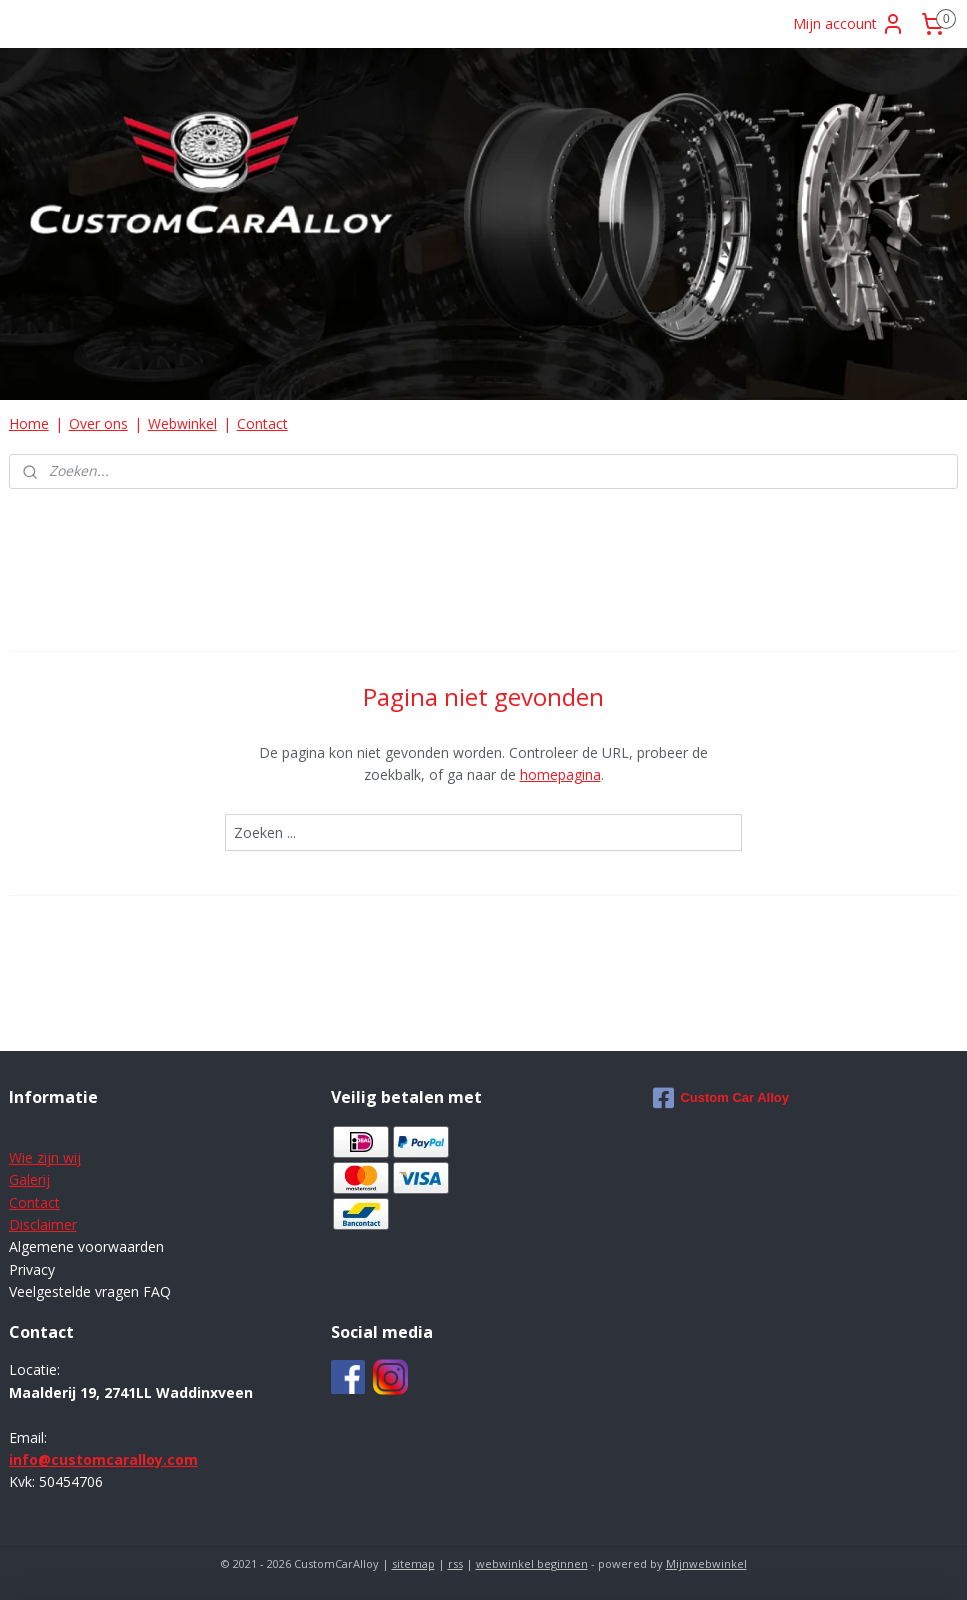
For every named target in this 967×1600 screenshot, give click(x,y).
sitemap (413, 1563)
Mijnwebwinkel (706, 1563)
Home (29, 423)
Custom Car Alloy (721, 1098)
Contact (262, 423)
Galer (26, 1179)
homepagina (560, 774)
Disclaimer (43, 1224)
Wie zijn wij (45, 1157)
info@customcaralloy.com (103, 1459)
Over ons (98, 423)
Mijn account (849, 24)
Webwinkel (182, 423)
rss (455, 1563)
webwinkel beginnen (532, 1563)
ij (46, 1179)
